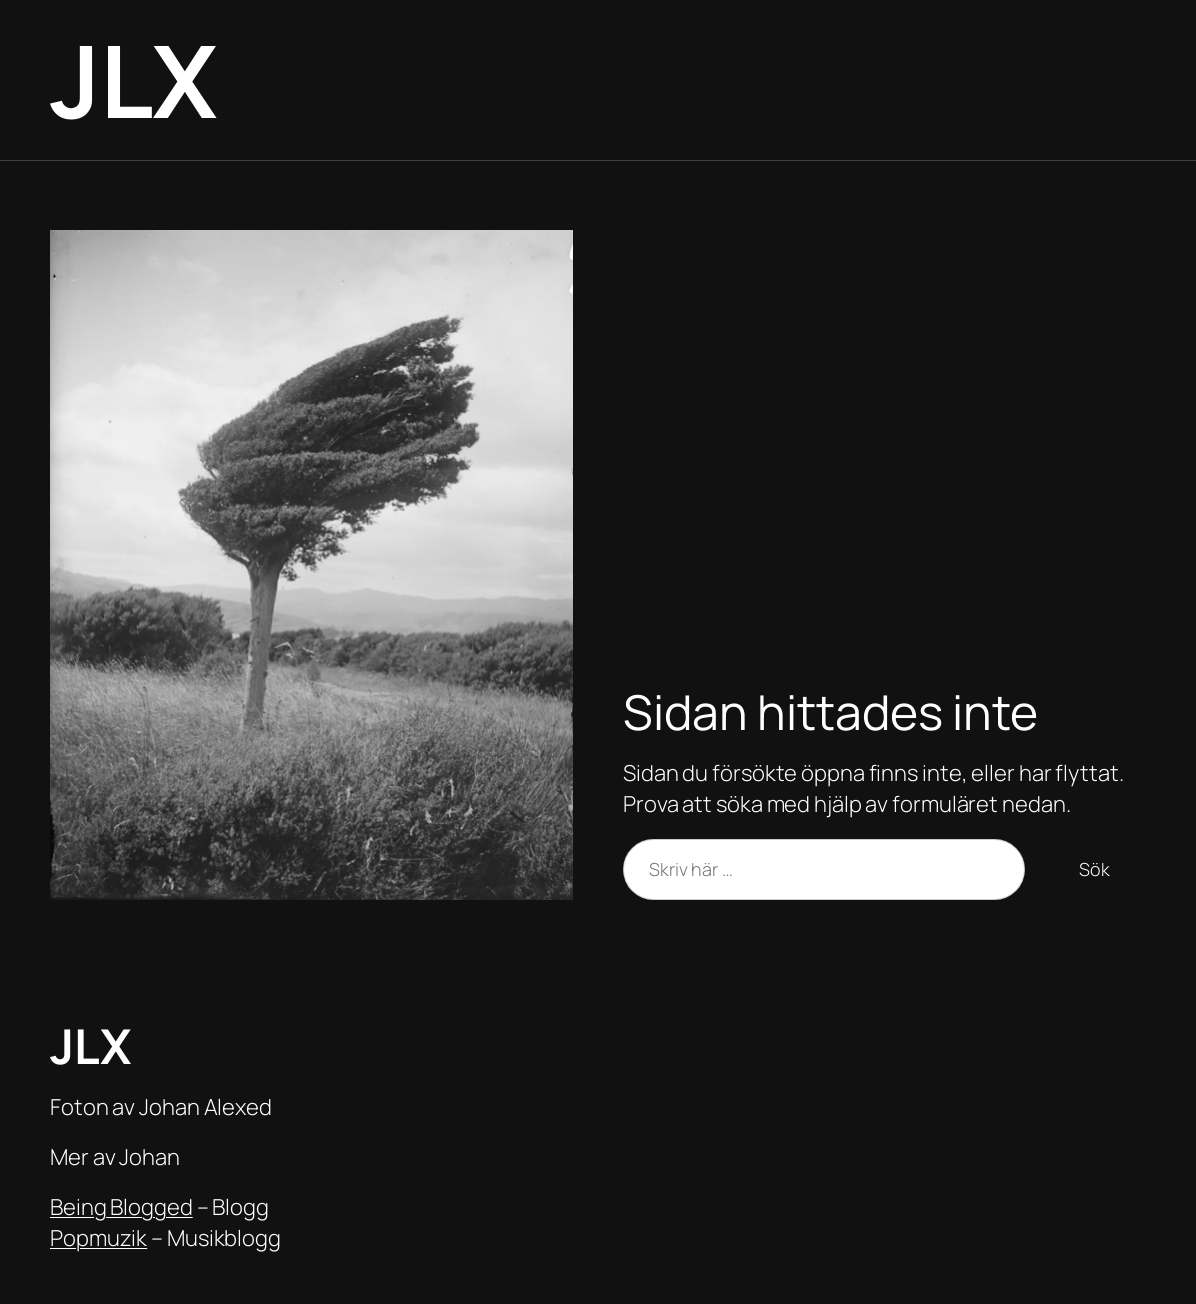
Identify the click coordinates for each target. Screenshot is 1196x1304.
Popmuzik (98, 1238)
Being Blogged (121, 1207)
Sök (1094, 869)
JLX (134, 79)
